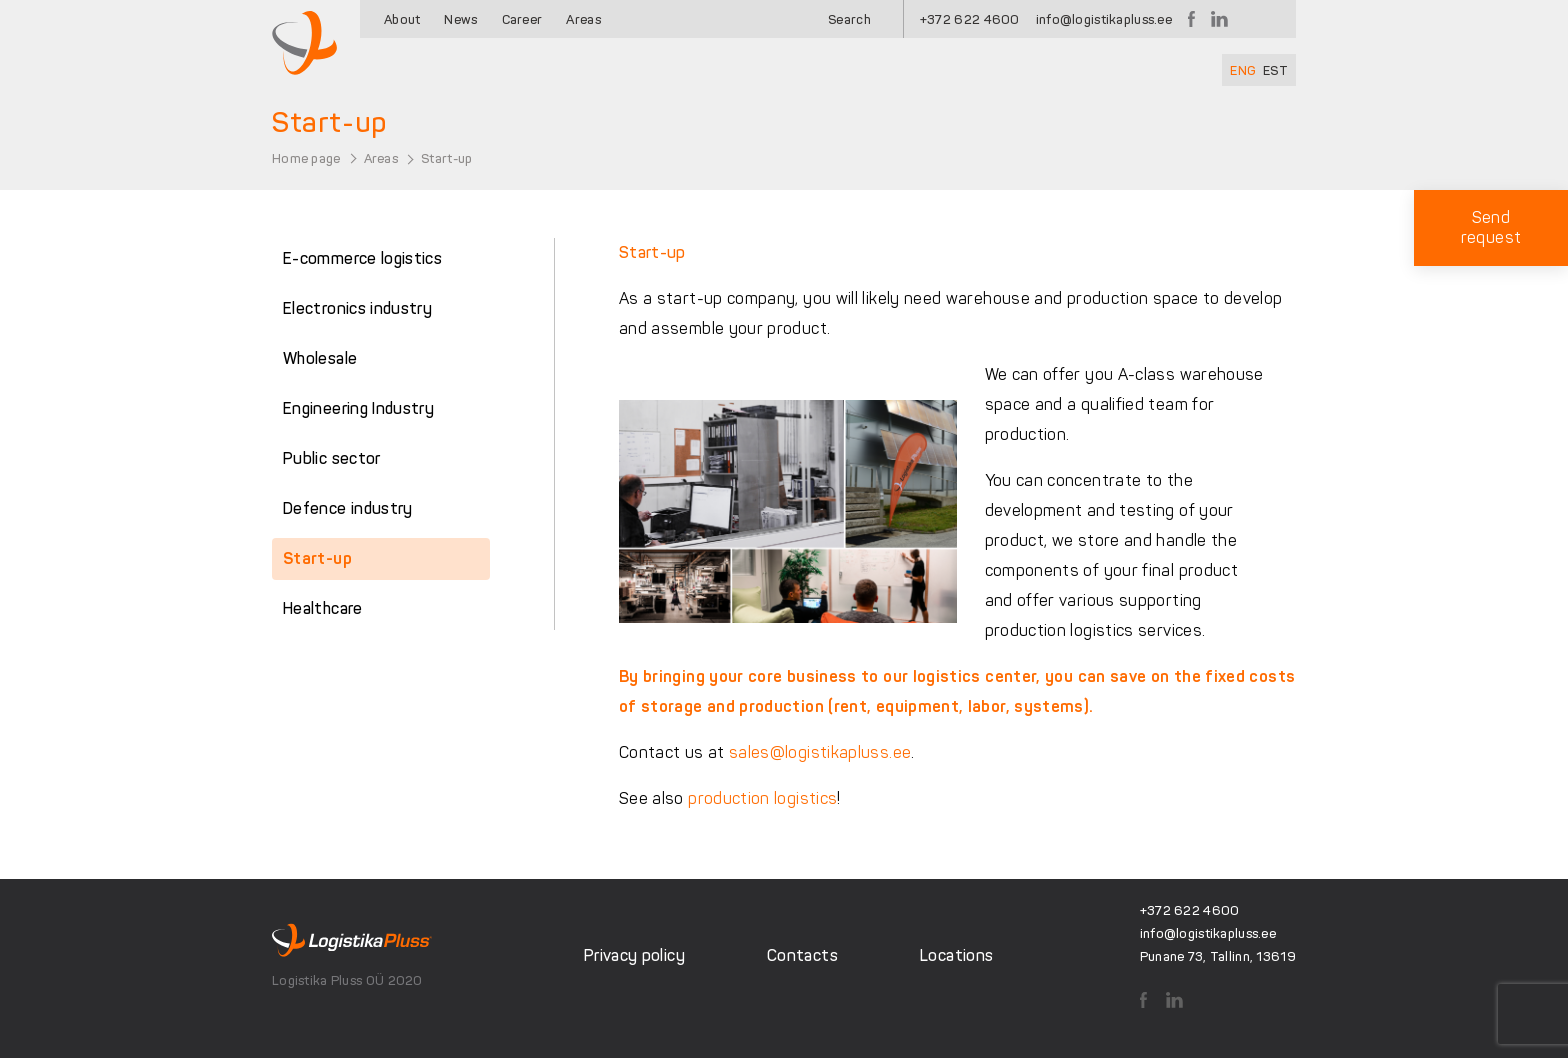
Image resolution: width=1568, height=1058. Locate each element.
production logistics (762, 798)
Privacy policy (634, 955)
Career (522, 19)
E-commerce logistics (362, 258)
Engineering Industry (358, 408)
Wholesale (320, 358)
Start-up (317, 558)
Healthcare (323, 608)
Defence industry (348, 508)
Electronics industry (357, 308)
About (402, 19)
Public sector (332, 458)
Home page (306, 158)
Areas (583, 19)
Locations (956, 955)
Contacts (802, 955)
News (460, 19)
